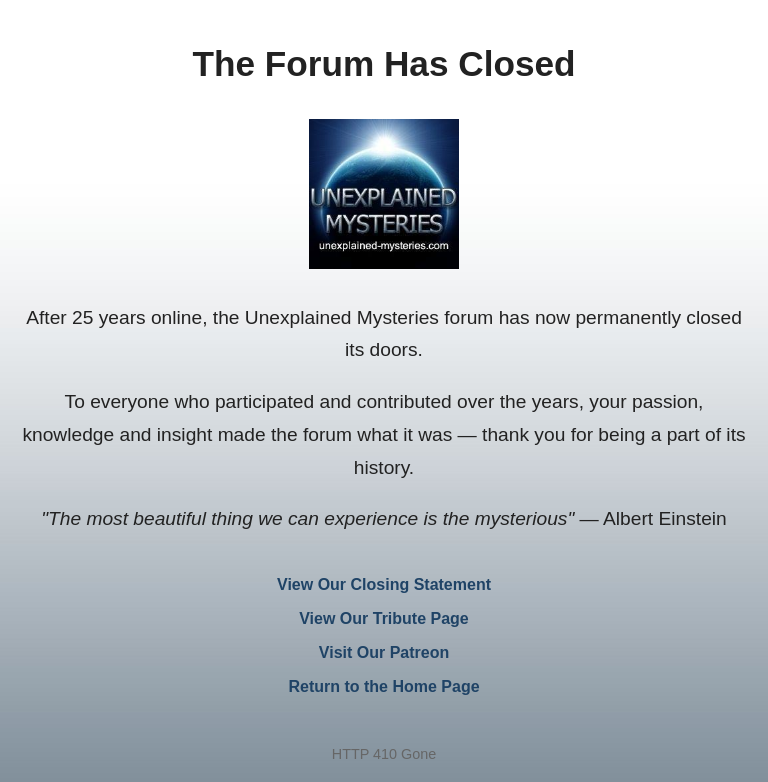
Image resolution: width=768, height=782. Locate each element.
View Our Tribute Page (384, 618)
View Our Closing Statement (384, 584)
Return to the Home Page (383, 686)
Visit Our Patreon (384, 652)
